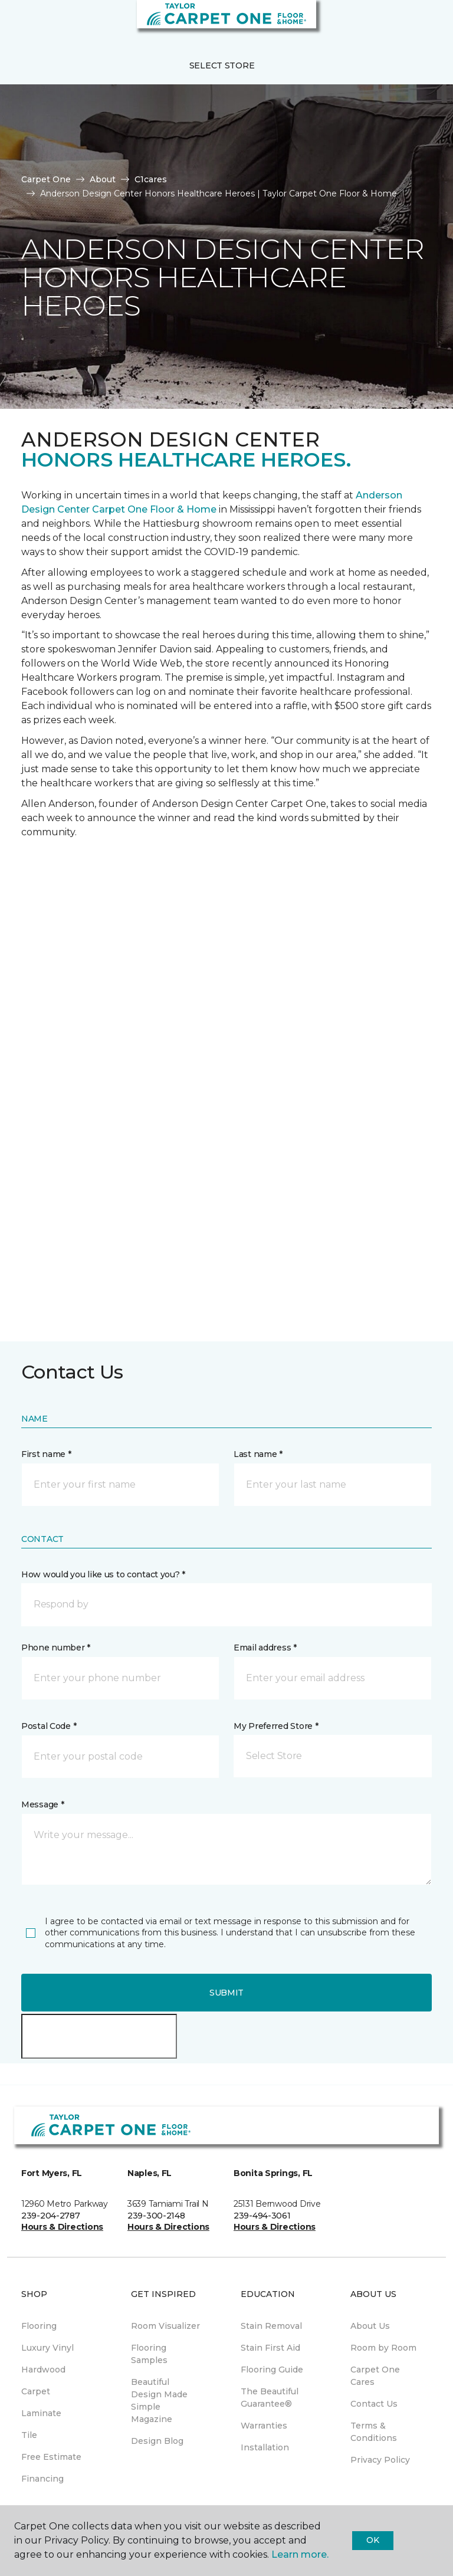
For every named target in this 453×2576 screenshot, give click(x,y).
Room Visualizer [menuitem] (165, 2326)
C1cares (150, 179)
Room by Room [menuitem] (383, 2347)
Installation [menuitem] (265, 2447)
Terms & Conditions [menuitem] (373, 2431)
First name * (46, 1454)
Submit (226, 1992)
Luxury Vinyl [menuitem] (47, 2347)
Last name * (258, 1454)
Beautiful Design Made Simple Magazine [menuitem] (159, 2400)
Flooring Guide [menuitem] (272, 2369)
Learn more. (300, 2554)
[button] (408, 24)
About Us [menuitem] (370, 2326)
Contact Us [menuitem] (374, 2403)
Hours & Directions (62, 2226)
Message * (42, 1804)
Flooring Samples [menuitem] (149, 2353)
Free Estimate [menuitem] (51, 2457)
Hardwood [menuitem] (43, 2369)
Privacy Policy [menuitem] (380, 2459)
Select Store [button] (222, 65)
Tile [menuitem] (29, 2435)
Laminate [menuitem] (41, 2413)
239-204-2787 (50, 2215)
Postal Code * (48, 1726)
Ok (372, 2540)
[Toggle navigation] (17, 23)
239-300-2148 (156, 2215)
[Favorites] (422, 24)
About (103, 179)
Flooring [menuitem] (39, 2326)
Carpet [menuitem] (35, 2391)
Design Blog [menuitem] (157, 2441)
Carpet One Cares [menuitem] (375, 2375)
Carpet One (46, 179)
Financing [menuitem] (42, 2478)
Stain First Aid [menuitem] (270, 2347)
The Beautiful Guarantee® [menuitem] (269, 2397)
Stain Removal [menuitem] (271, 2326)
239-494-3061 (262, 2215)
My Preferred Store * (276, 1726)
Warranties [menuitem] (264, 2425)
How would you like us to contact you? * (103, 1574)
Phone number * (55, 1647)
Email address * (265, 1647)
